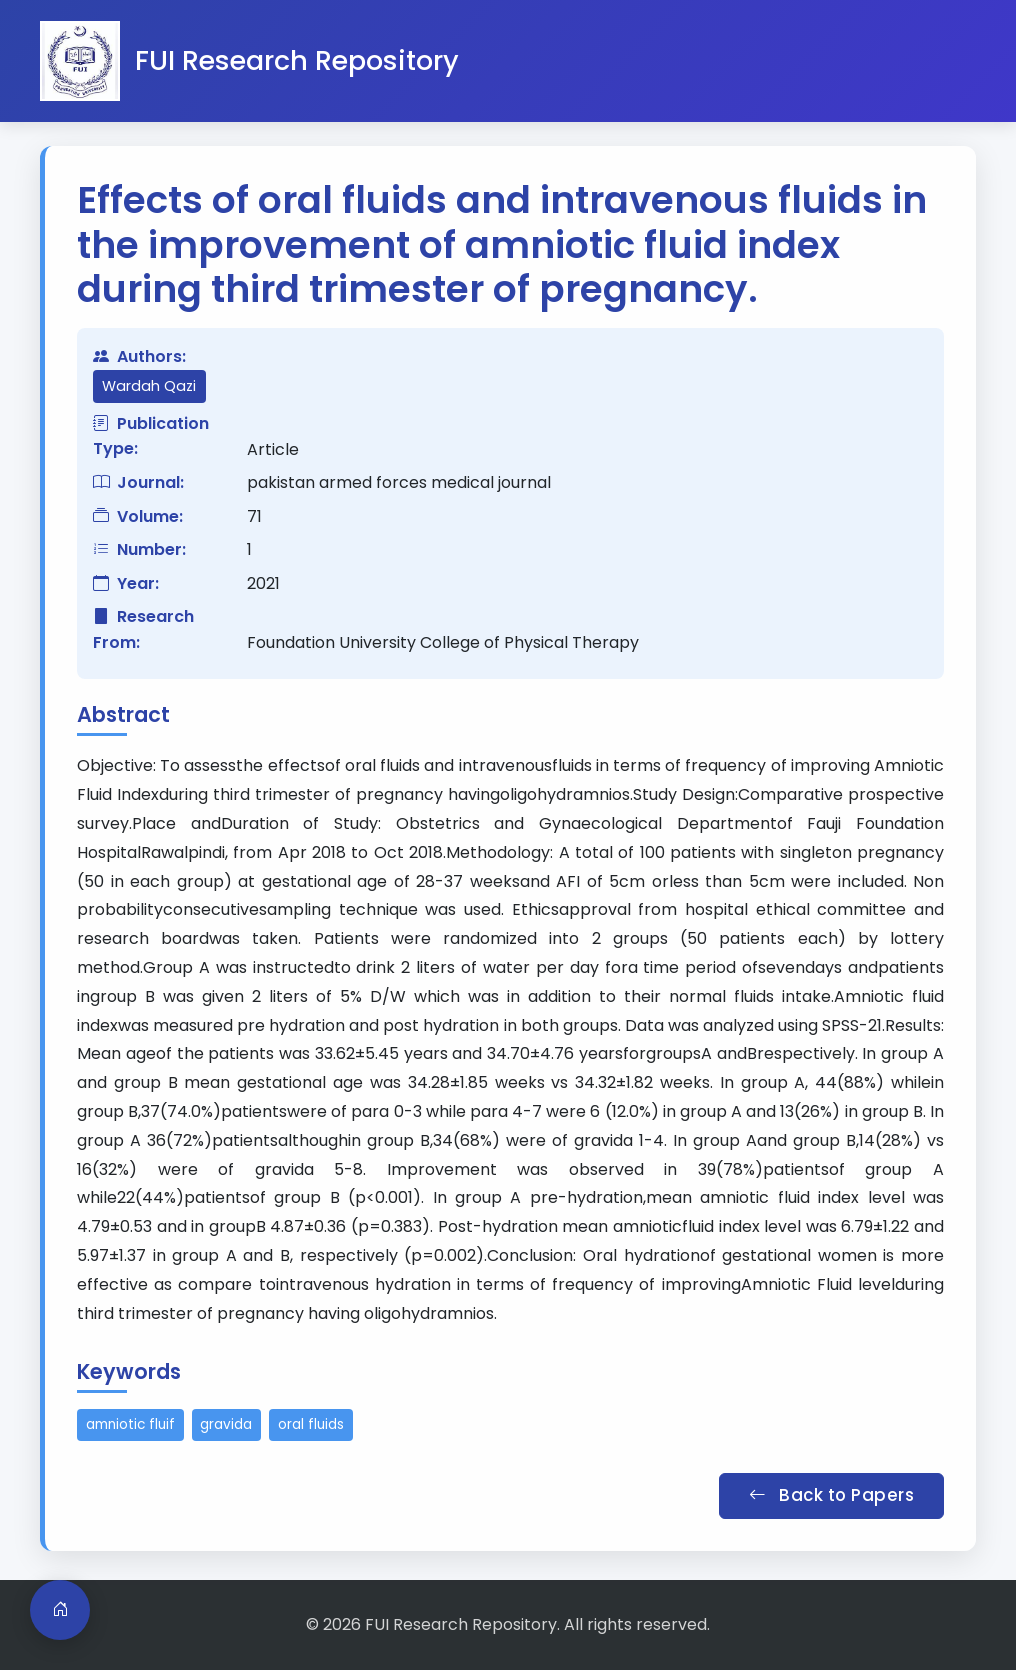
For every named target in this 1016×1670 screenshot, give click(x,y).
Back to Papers (831, 1495)
